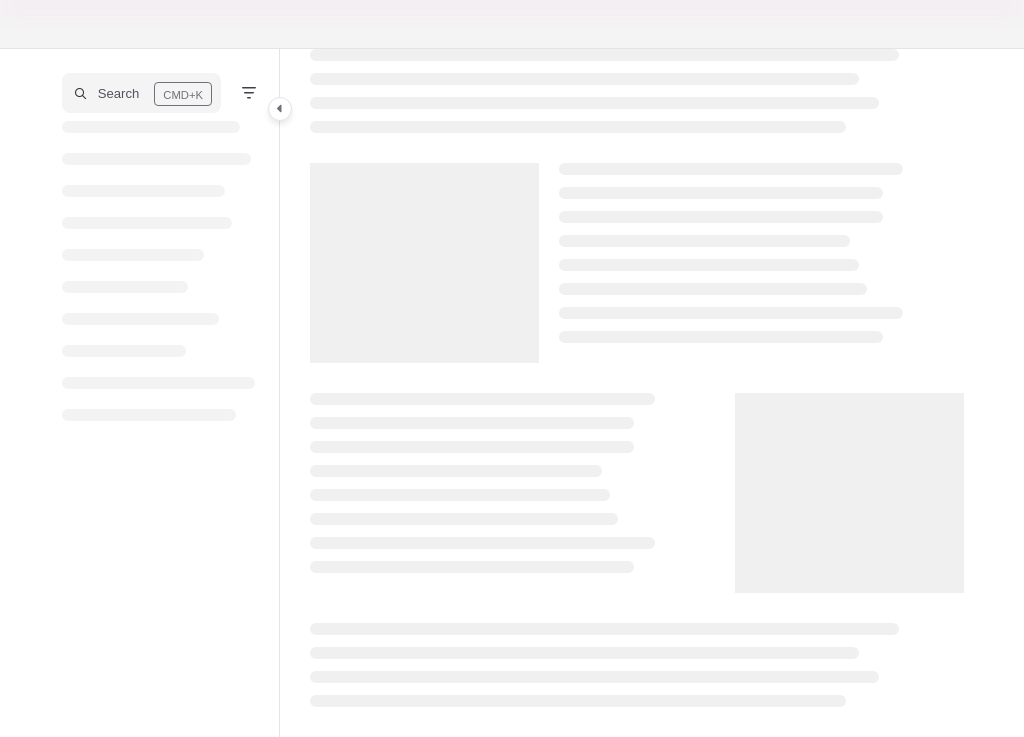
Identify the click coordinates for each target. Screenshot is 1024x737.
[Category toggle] (280, 109)
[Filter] (249, 93)
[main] (637, 393)
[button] (141, 93)
